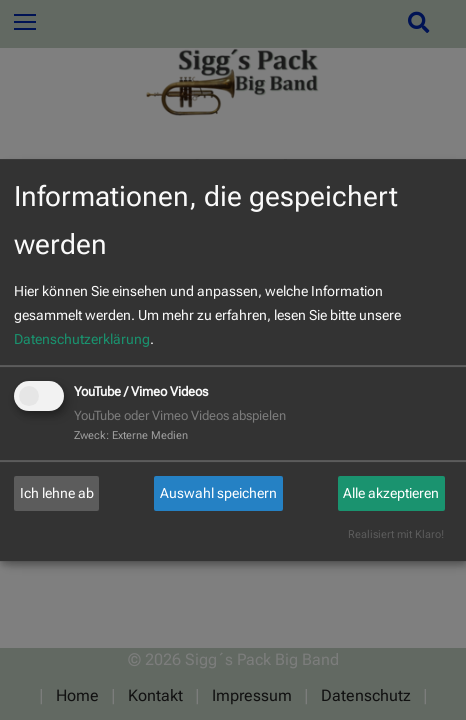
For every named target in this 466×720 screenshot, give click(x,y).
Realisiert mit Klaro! (396, 534)
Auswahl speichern (218, 493)
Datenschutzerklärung (82, 339)
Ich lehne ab (57, 493)
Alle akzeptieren (391, 493)
